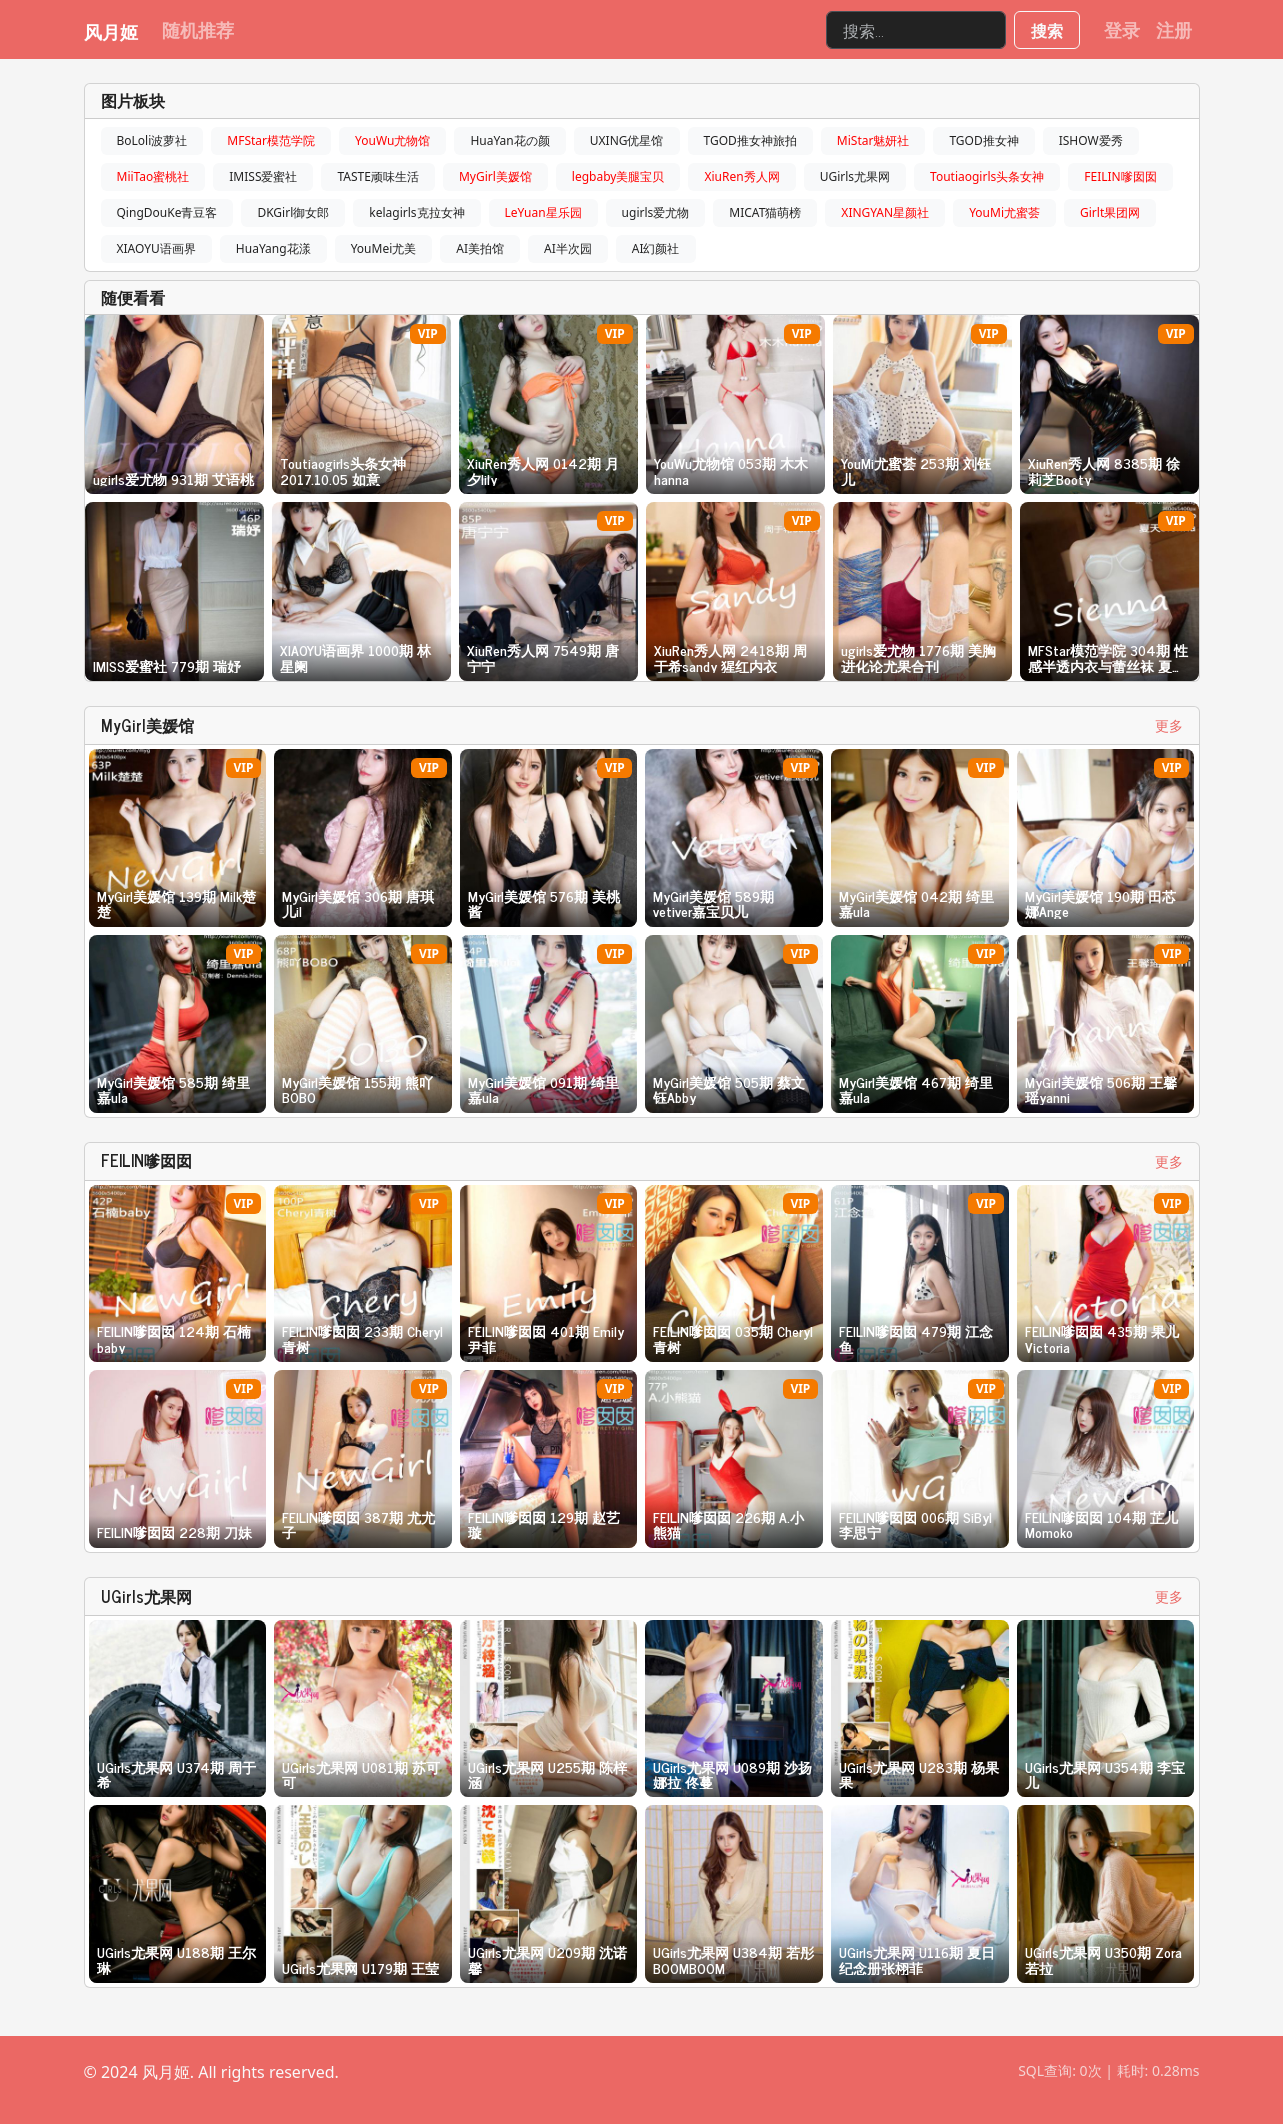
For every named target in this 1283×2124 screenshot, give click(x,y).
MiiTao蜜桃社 (153, 176)
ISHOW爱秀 (1091, 140)
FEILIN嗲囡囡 (1120, 176)
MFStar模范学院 (271, 140)
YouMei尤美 (384, 248)
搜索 (1047, 30)
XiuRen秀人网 (741, 176)
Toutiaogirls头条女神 (987, 176)
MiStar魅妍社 (873, 140)
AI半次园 (568, 248)
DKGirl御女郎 (293, 212)
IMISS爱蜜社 (263, 176)
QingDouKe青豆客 (167, 212)
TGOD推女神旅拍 (750, 140)
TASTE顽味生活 (377, 176)
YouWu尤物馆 (392, 140)
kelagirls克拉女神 (416, 212)
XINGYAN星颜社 (885, 212)
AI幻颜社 (656, 248)
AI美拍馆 (480, 248)
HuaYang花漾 (273, 248)
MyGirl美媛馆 (495, 176)
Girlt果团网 (1110, 212)
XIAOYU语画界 (156, 248)
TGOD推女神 (983, 140)
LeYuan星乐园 (543, 212)
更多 (1169, 725)
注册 (1174, 29)
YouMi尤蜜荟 (1004, 212)
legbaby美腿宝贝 (618, 176)
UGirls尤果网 (855, 176)
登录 (1122, 29)
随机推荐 (198, 29)
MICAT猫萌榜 (765, 212)
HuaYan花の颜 (509, 140)
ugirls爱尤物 (656, 212)
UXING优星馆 (627, 140)
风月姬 (111, 31)
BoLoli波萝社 (152, 140)
